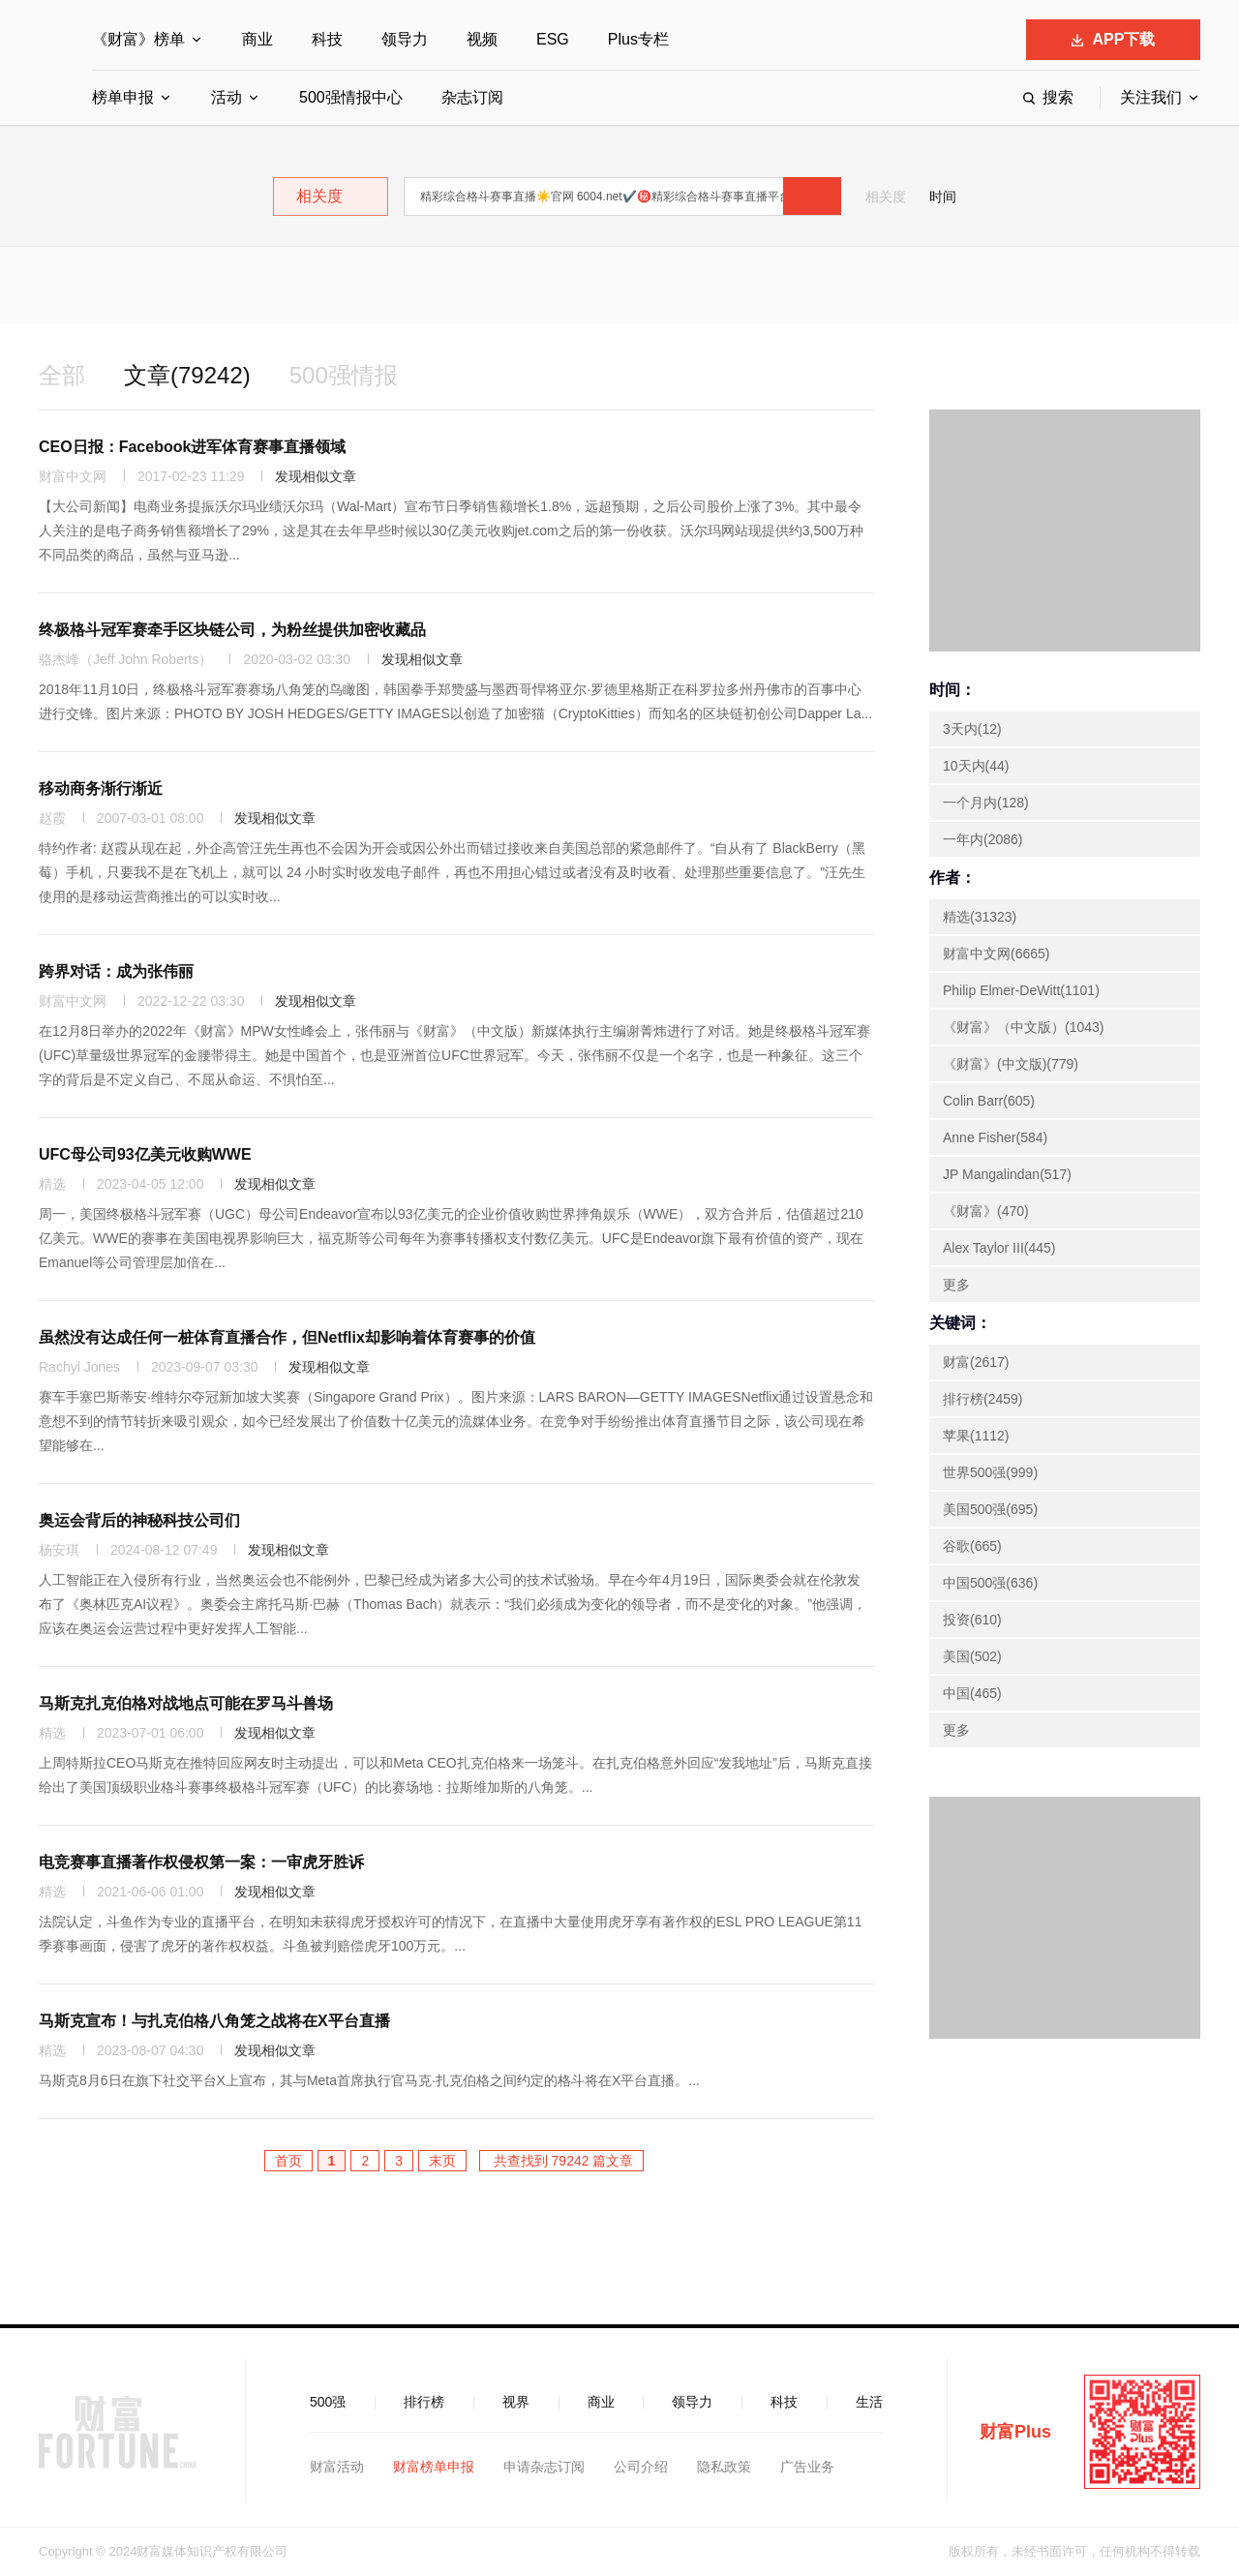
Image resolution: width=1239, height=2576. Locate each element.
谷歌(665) (972, 1546)
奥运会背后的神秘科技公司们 (139, 1520)
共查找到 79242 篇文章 (562, 2160)
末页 (442, 2160)
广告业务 (807, 2466)
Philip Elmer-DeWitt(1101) (1021, 990)
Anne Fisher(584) (995, 1137)
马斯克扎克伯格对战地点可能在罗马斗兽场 (186, 1703)
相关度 (885, 196)
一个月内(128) (986, 802)
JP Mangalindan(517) (1007, 1174)
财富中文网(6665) (996, 953)
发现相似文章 (315, 476)
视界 (515, 2401)
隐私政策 (724, 2466)
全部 (62, 375)
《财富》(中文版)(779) (1010, 1064)
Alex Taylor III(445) (999, 1248)
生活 (869, 2401)
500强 (328, 2401)
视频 (482, 39)
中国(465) (972, 1693)
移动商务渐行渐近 (101, 788)
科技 (327, 39)
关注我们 (1151, 97)
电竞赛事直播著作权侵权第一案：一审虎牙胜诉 (201, 1862)
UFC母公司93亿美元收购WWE (145, 1154)
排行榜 (424, 2401)
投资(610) (972, 1619)
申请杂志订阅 (544, 2466)
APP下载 (1114, 39)
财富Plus (1015, 2431)
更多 (956, 1284)
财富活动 (337, 2466)
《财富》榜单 (138, 39)
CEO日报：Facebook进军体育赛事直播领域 (192, 447)
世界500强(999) (990, 1472)
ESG (552, 39)
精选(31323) (979, 916)
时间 (942, 196)
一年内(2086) (982, 839)
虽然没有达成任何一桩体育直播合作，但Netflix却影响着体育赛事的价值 (287, 1337)
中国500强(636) (990, 1583)
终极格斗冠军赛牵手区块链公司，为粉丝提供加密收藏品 (232, 629)
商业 (257, 39)
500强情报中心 (351, 97)
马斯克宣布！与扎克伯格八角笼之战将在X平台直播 (214, 2021)
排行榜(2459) (982, 1399)
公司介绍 (641, 2466)
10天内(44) (976, 765)
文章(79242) (187, 375)
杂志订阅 (472, 97)
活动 (226, 97)
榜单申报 (123, 97)
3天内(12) (972, 729)
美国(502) (972, 1656)
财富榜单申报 (433, 2466)
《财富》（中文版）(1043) (1023, 1027)
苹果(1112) (976, 1435)
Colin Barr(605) (989, 1100)
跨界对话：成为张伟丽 (116, 971)
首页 (288, 2160)
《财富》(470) (986, 1211)
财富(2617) (976, 1362)
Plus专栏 (638, 39)
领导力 (404, 39)
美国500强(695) (990, 1509)
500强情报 (343, 375)
